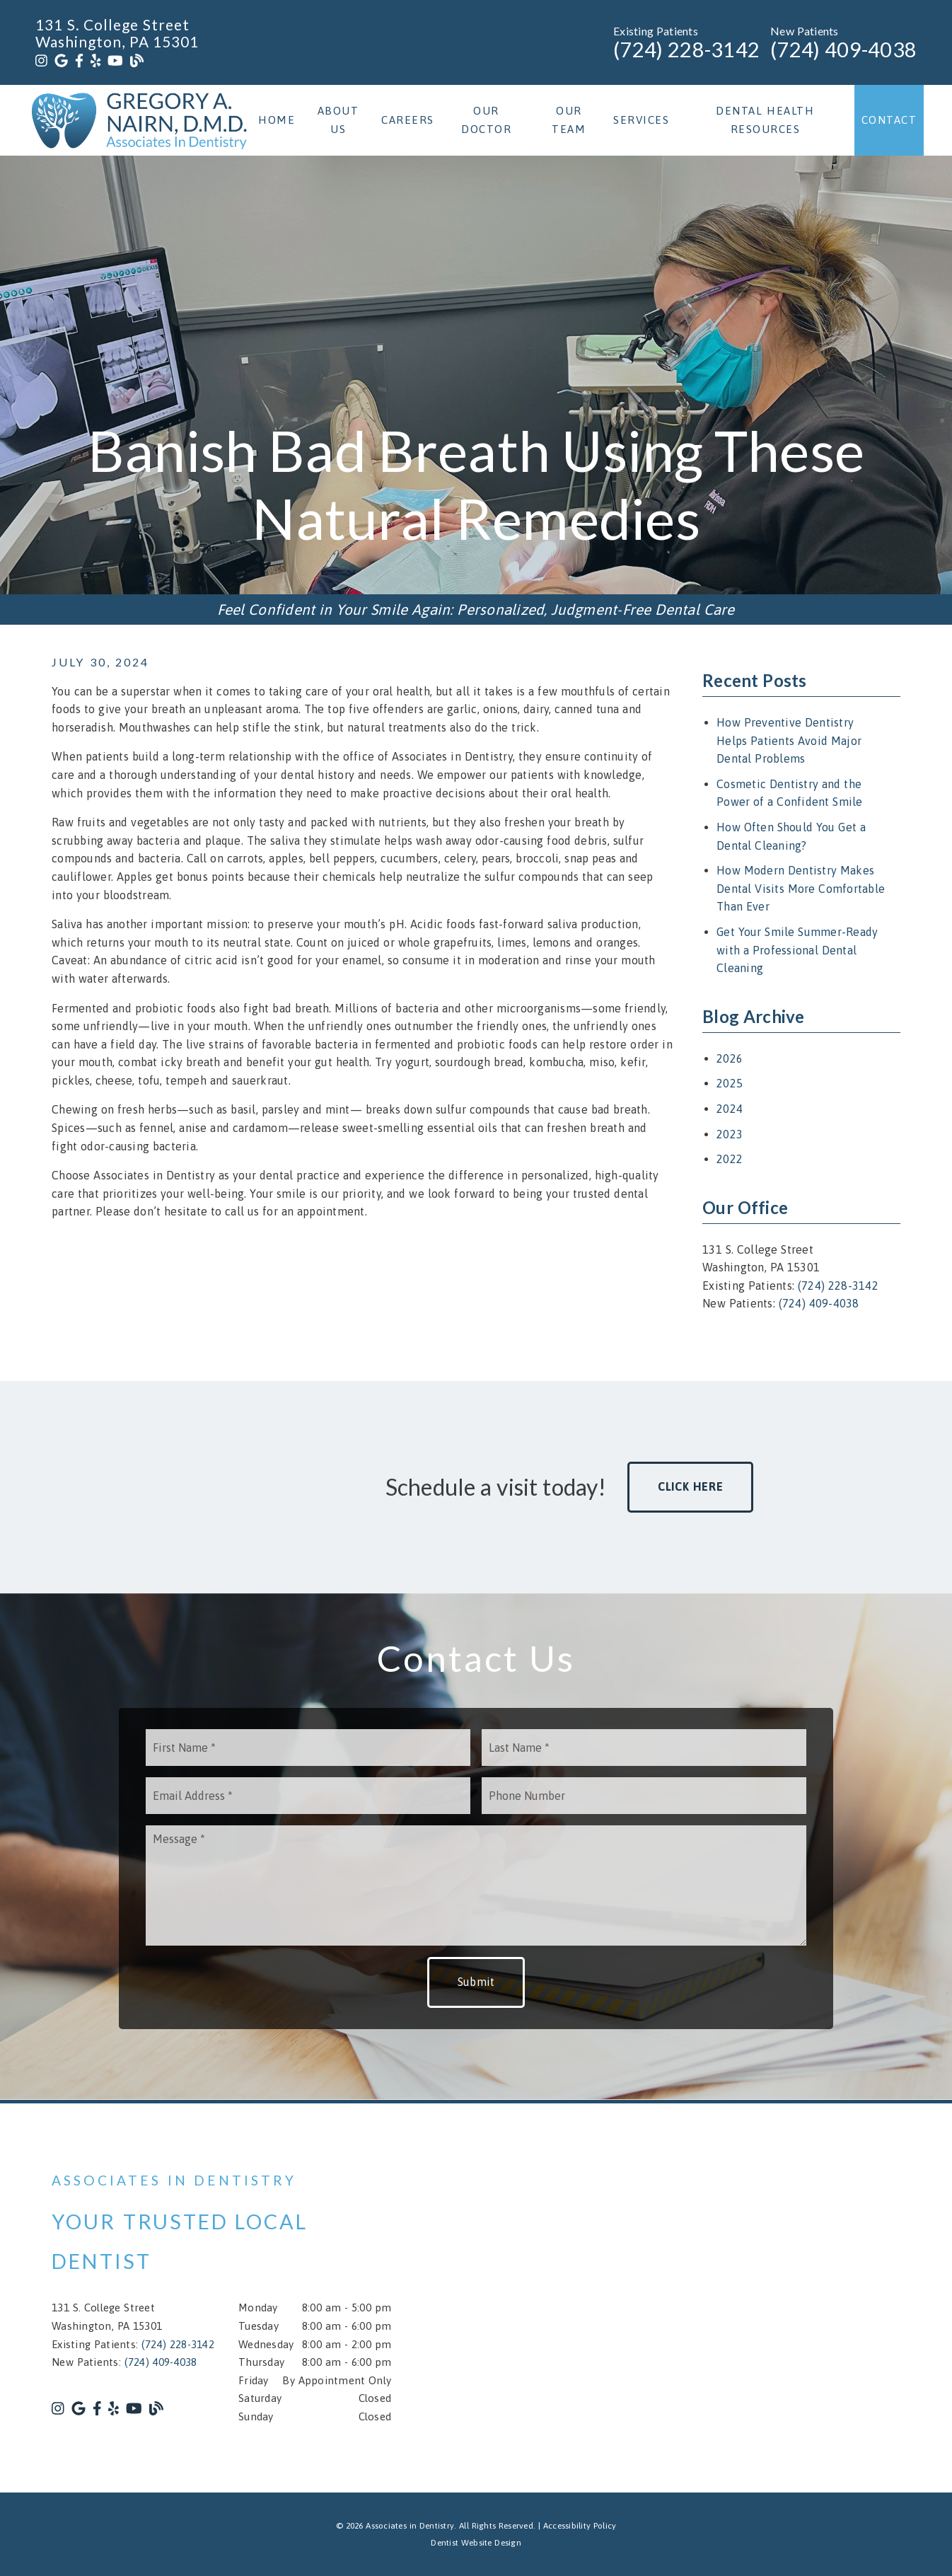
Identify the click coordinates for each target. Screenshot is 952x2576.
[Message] (476, 1885)
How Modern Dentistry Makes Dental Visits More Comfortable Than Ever (800, 888)
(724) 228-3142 (686, 49)
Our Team (569, 120)
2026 (729, 1058)
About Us (338, 120)
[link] (41, 61)
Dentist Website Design (476, 2543)
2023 (729, 1134)
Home (276, 120)
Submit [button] (476, 1981)
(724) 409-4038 (843, 49)
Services (641, 120)
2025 (729, 1083)
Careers (407, 120)
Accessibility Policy (580, 2526)
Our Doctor (486, 120)
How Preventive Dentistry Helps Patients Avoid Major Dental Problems (788, 740)
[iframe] (730, 2298)
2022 (729, 1159)
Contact (889, 120)
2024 (729, 1108)
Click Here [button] (691, 1486)
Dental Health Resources (765, 120)
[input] (308, 1747)
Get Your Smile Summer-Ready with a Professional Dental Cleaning (797, 949)
